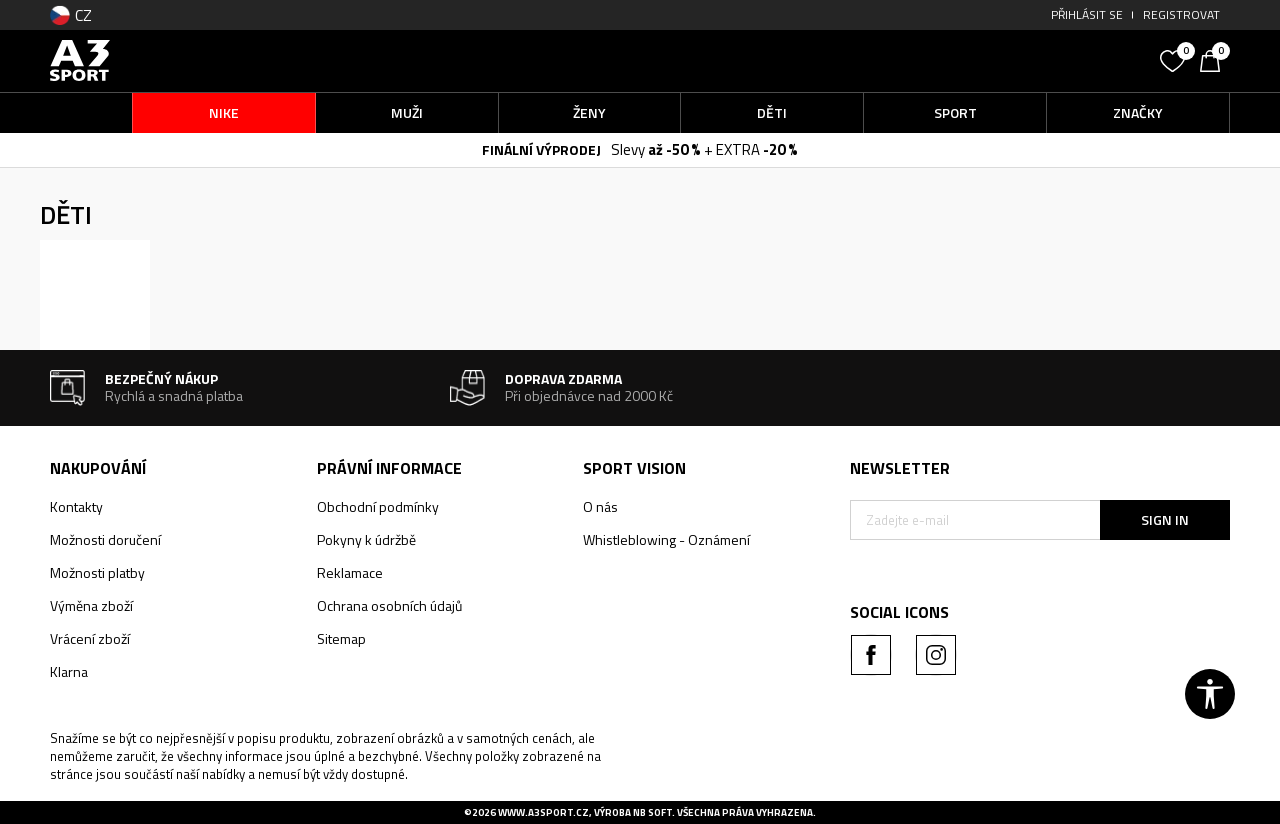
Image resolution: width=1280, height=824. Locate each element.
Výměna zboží (91, 605)
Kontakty (76, 506)
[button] (1000, 60)
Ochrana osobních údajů (389, 605)
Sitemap (341, 638)
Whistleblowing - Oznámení (666, 539)
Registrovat (1181, 14)
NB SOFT (652, 812)
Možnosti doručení (105, 539)
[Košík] (1215, 59)
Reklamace (350, 572)
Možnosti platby (97, 572)
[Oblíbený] (1175, 59)
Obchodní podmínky (378, 506)
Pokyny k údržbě (366, 539)
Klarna (69, 671)
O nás (600, 506)
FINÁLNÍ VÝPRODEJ (541, 149)
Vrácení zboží (90, 638)
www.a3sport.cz (543, 812)
